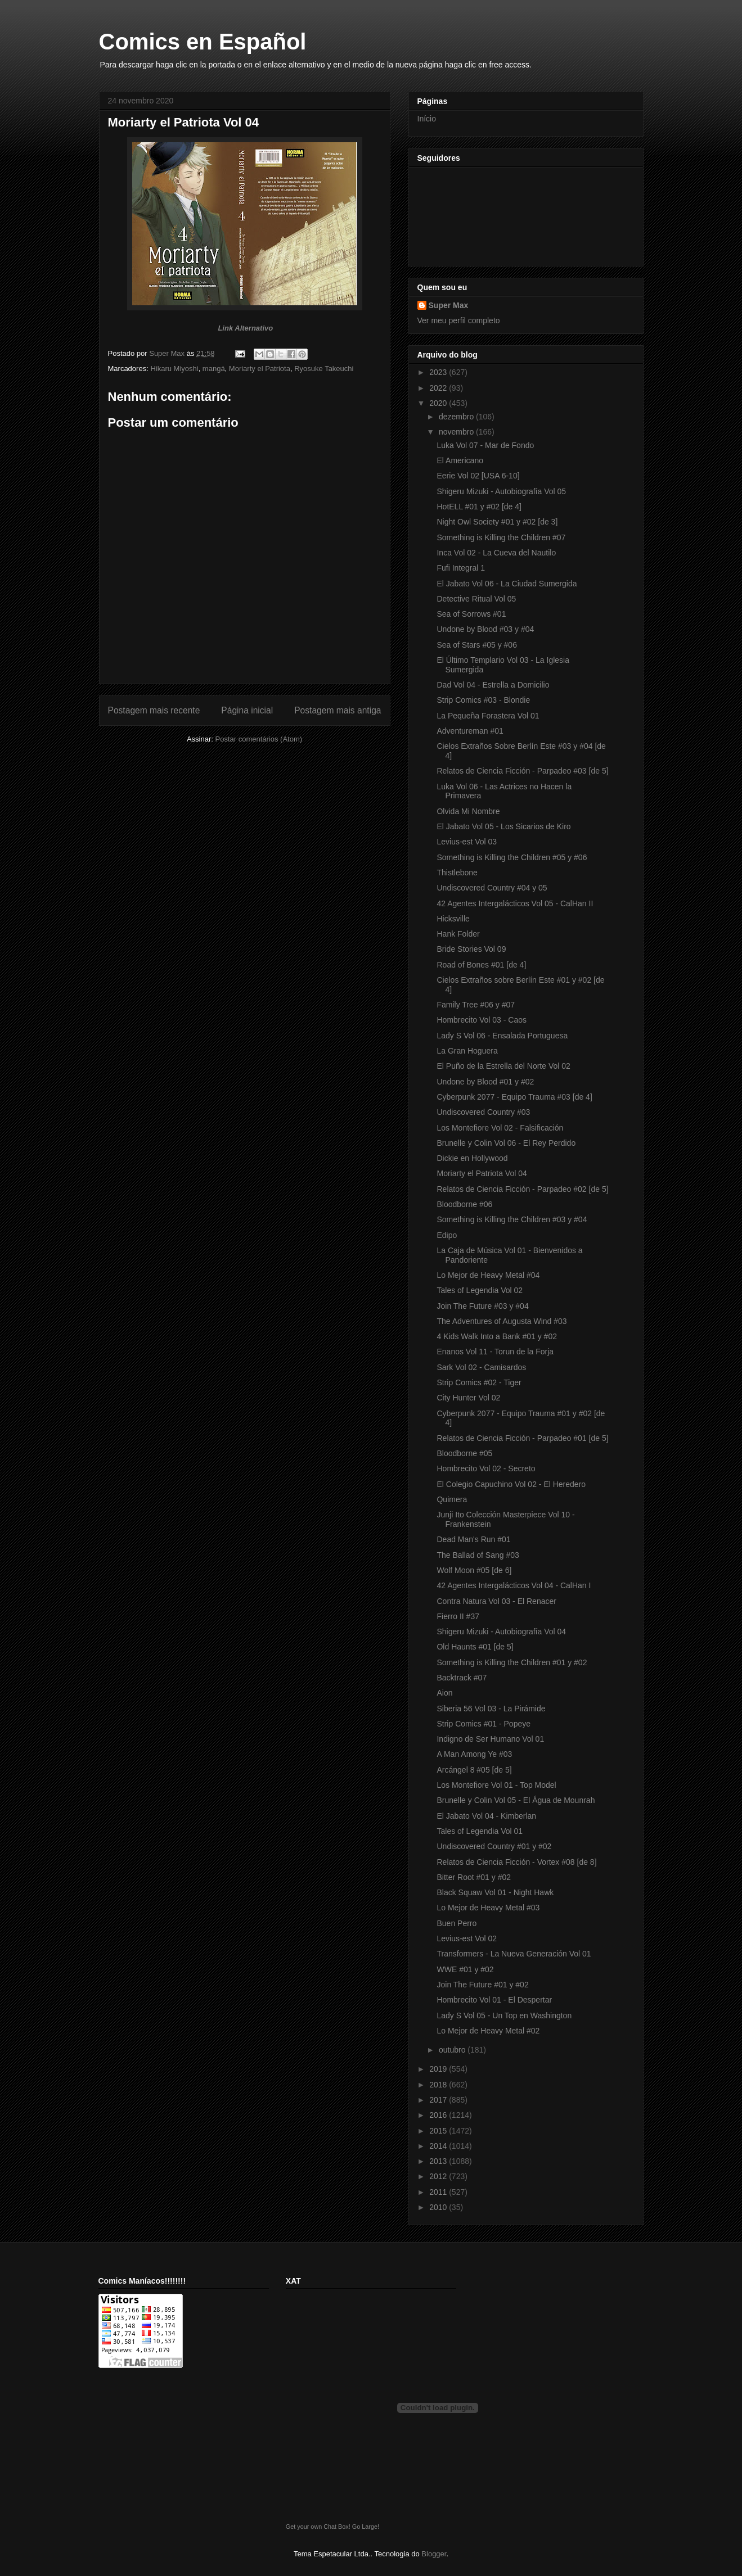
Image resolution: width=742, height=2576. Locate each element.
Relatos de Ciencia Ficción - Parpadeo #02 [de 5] (522, 1189)
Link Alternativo (245, 328)
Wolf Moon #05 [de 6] (474, 1570)
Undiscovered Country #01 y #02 (494, 1846)
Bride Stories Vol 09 (471, 948)
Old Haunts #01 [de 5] (475, 1646)
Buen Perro (456, 1923)
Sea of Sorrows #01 (471, 613)
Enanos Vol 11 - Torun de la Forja (495, 1351)
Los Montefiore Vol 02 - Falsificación (500, 1127)
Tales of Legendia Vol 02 (480, 1290)
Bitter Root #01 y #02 (474, 1877)
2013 (439, 2161)
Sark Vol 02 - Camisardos (481, 1367)
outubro (453, 2049)
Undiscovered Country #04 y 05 (492, 887)
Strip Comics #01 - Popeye (483, 1723)
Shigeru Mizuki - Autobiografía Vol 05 (501, 491)
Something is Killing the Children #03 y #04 (512, 1219)
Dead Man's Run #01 (473, 1539)
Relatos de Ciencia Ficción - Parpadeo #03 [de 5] (522, 770)
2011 (439, 2192)
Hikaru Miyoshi (174, 368)
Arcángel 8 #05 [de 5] (474, 1769)
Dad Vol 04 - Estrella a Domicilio (493, 684)
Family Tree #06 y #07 (476, 1004)
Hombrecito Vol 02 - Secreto (486, 1468)
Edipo (447, 1235)
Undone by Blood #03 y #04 (485, 629)
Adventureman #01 (470, 730)
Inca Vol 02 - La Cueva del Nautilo (496, 552)
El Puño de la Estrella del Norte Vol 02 (503, 1065)
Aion (444, 1692)
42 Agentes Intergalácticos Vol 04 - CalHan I (514, 1585)
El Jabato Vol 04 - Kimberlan (486, 1815)
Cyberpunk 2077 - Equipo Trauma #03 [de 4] (514, 1096)
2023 (439, 372)
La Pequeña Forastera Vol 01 (488, 715)
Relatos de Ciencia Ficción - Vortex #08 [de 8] (516, 1862)
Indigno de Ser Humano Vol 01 (490, 1738)
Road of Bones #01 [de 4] (481, 964)
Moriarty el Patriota (259, 368)
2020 (439, 403)
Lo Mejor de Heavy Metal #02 (488, 2030)
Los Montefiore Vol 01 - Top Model (496, 1784)
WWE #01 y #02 (465, 1969)
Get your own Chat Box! (318, 2526)
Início (426, 118)
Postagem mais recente (154, 710)
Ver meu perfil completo (458, 320)
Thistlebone (457, 872)
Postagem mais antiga (337, 710)
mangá (214, 368)
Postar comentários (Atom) (258, 739)
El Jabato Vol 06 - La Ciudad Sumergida (507, 583)
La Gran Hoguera (467, 1050)
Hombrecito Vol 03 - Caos (482, 1019)
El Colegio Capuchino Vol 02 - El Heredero (511, 1484)
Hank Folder (458, 933)
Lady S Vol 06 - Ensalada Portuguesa (502, 1035)
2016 (439, 2114)
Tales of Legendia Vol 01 (480, 1831)
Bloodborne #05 (464, 1453)
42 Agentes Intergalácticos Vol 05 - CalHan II (515, 903)
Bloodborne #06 (464, 1204)
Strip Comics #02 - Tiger (479, 1382)
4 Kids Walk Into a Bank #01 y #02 (497, 1336)
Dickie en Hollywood (472, 1158)
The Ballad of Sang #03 (478, 1555)
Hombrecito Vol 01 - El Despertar (494, 1999)
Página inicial (247, 710)
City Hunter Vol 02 (468, 1397)
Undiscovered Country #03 (483, 1112)
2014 (439, 2145)
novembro (457, 431)
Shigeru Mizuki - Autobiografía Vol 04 (501, 1631)
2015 (439, 2130)
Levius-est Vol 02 (467, 1938)
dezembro (457, 416)
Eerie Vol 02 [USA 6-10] (478, 475)
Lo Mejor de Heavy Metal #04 (488, 1275)
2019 (439, 2068)
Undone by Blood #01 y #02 (485, 1081)
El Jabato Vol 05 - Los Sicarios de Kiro (503, 826)
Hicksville (453, 918)
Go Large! (365, 2526)
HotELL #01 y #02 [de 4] (479, 506)
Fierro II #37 (458, 1616)
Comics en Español (203, 41)
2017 (439, 2099)
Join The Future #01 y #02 (482, 1984)
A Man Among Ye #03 (474, 1754)
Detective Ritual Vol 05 (476, 598)
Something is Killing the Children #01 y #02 (512, 1662)
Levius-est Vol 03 (467, 841)
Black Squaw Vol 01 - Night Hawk (495, 1892)
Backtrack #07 (462, 1677)
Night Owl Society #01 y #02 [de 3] (497, 521)
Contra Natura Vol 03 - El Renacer (496, 1601)
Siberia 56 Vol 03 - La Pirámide (491, 1708)
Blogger (433, 2554)
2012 (439, 2176)
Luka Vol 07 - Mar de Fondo (485, 445)
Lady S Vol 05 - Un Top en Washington (504, 2015)
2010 (439, 2207)
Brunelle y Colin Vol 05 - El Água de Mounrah (516, 1800)
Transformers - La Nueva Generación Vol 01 (514, 1953)
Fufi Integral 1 (461, 567)
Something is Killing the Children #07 (501, 537)
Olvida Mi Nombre (468, 811)
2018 (439, 2084)
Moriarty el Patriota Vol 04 (482, 1173)
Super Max (449, 305)
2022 (439, 387)
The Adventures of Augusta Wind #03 (501, 1321)
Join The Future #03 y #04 (482, 1305)
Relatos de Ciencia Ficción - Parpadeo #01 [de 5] (522, 1438)
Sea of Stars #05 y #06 (476, 644)
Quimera (452, 1499)
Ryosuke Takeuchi (323, 368)
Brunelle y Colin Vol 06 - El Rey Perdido (506, 1142)
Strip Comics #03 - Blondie (483, 699)
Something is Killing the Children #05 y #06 (512, 857)
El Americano (460, 460)
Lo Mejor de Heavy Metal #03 (488, 1907)
